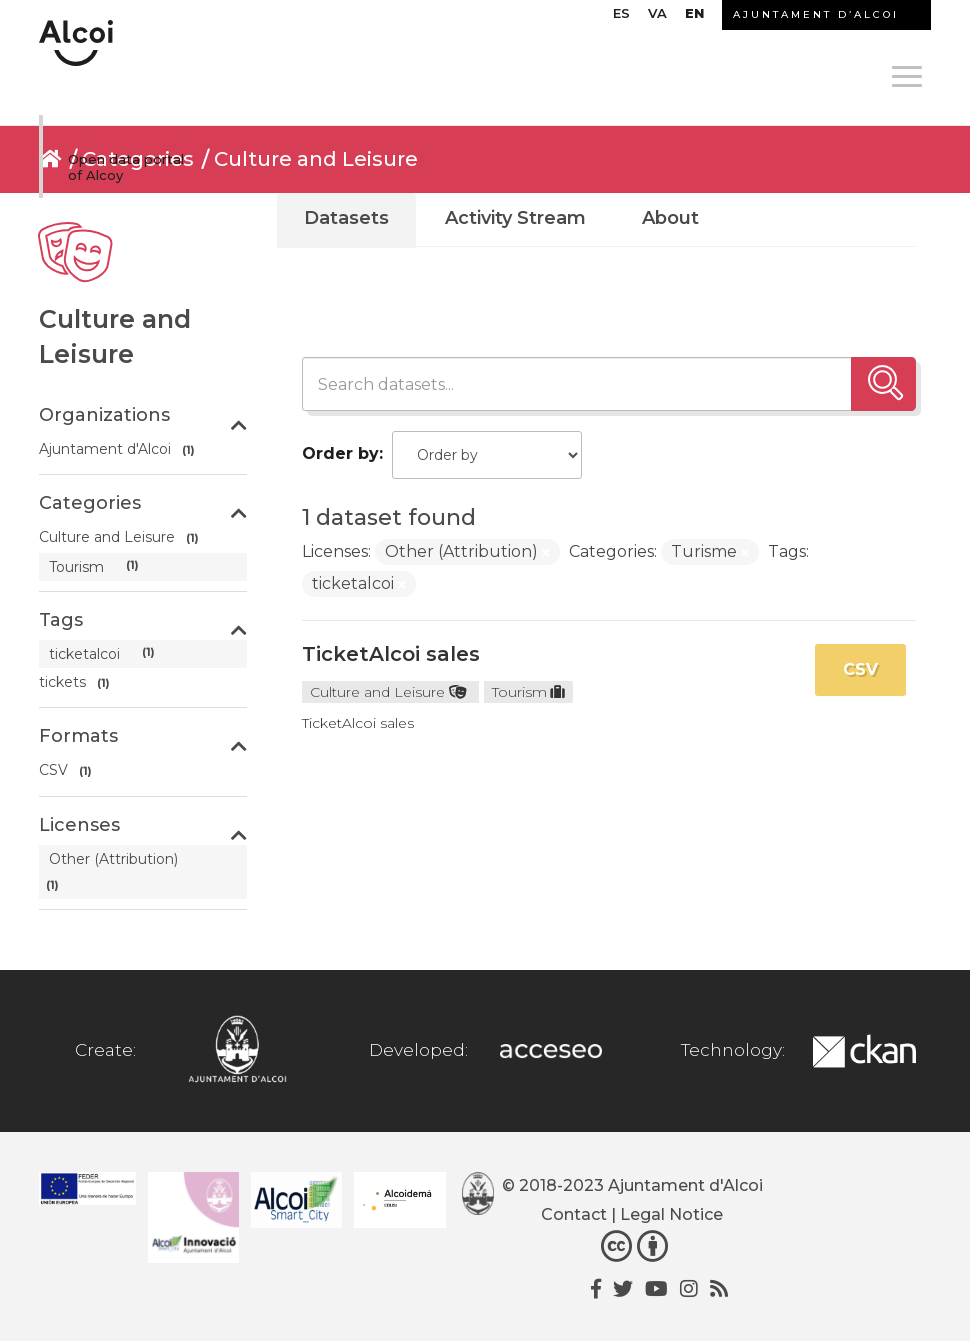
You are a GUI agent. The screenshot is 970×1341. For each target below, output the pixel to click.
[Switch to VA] (657, 18)
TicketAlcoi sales (391, 654)
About (670, 218)
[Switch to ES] (621, 18)
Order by (340, 453)
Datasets (346, 218)
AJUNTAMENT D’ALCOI (816, 14)
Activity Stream (515, 218)
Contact (574, 1214)
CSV (860, 669)
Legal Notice (671, 1214)
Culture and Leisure (316, 159)
